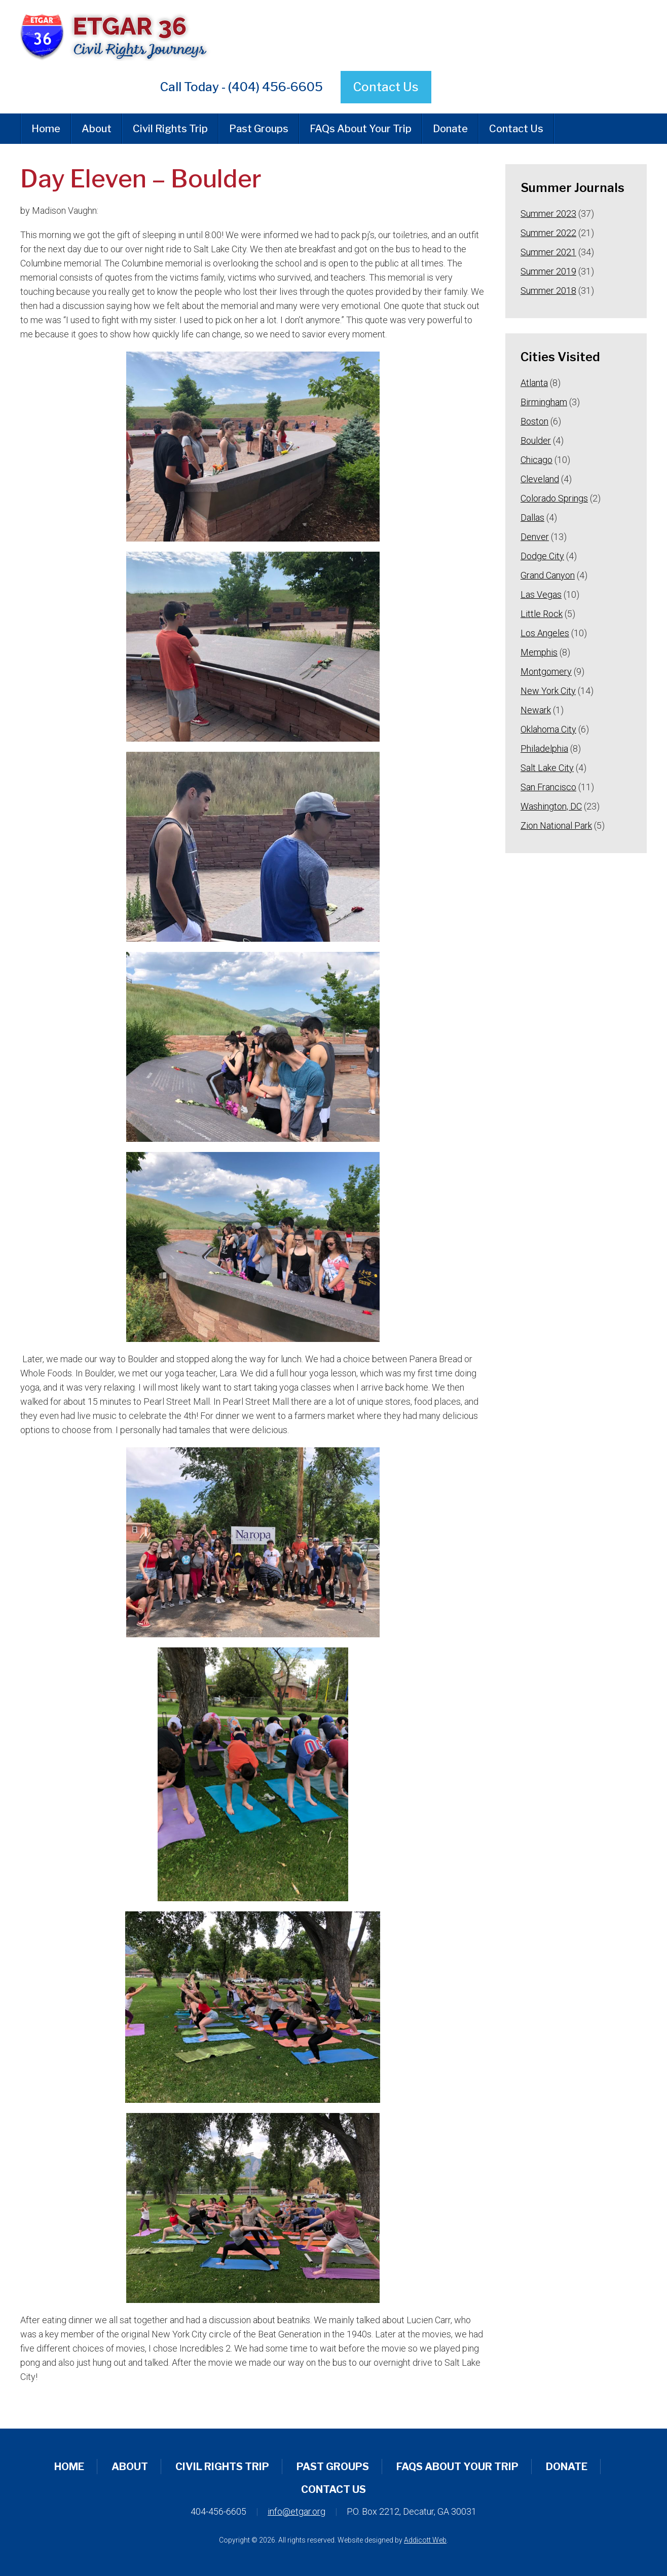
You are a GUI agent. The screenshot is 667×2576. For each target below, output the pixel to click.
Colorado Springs (554, 498)
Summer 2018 (548, 290)
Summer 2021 (548, 252)
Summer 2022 (548, 232)
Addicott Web (425, 2540)
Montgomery (546, 671)
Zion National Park (556, 825)
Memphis (539, 652)
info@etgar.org (296, 2511)
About (97, 129)
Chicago (536, 459)
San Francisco (548, 787)
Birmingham (544, 402)
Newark (536, 710)
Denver (535, 536)
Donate (450, 129)
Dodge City (542, 556)
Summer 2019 (548, 271)
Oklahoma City (548, 729)
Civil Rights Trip (170, 129)
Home (45, 129)
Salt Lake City (547, 767)
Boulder (536, 440)
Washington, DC (551, 806)
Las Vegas (541, 594)
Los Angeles (545, 633)
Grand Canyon (548, 575)
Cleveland (540, 479)
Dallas (532, 517)
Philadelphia (544, 748)
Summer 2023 (548, 213)
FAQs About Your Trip (361, 129)
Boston (534, 421)
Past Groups (258, 129)
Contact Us (386, 87)
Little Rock (542, 613)
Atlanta (534, 382)
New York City (548, 690)
